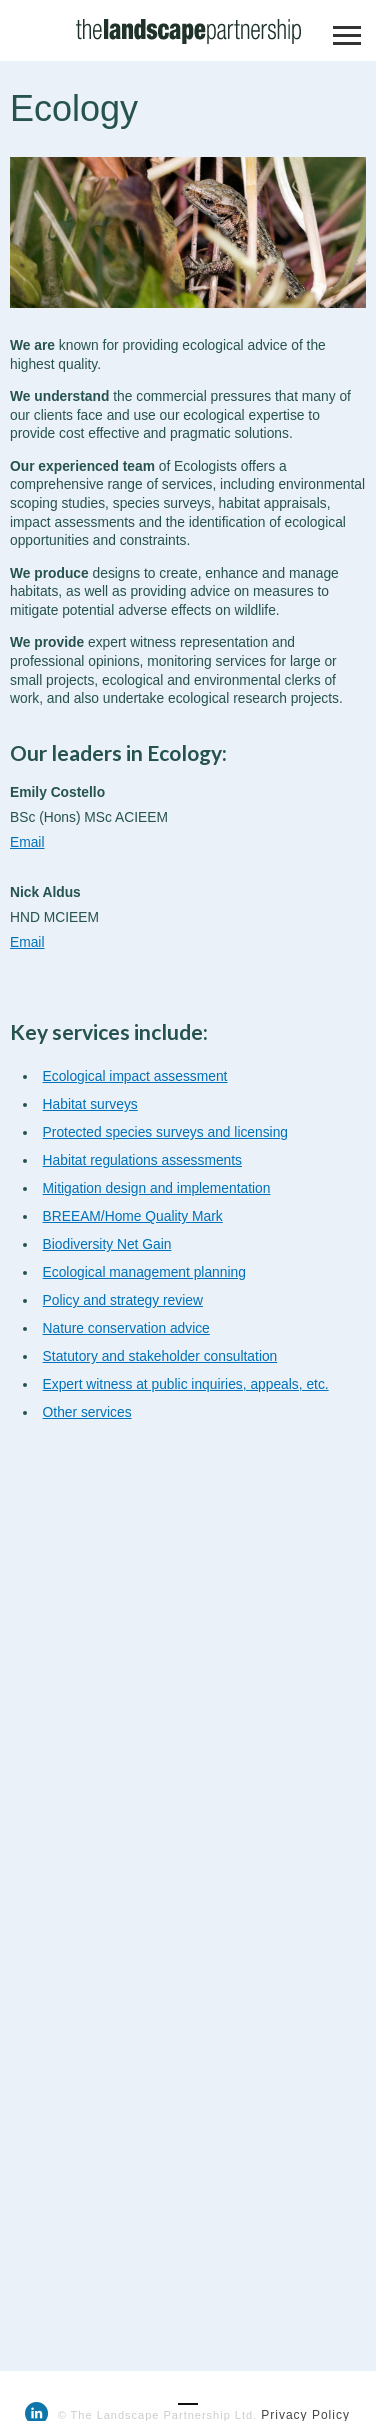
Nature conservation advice (126, 1328)
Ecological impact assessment (135, 1076)
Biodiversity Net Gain (107, 1244)
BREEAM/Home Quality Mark (133, 1216)
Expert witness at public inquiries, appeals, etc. (186, 1384)
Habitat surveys (90, 1104)
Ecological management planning (144, 1272)
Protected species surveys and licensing (165, 1132)
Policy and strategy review (123, 1300)
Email (27, 842)
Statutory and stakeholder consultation (160, 1356)
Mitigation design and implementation (157, 1188)
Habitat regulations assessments (142, 1160)
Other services (87, 1412)
